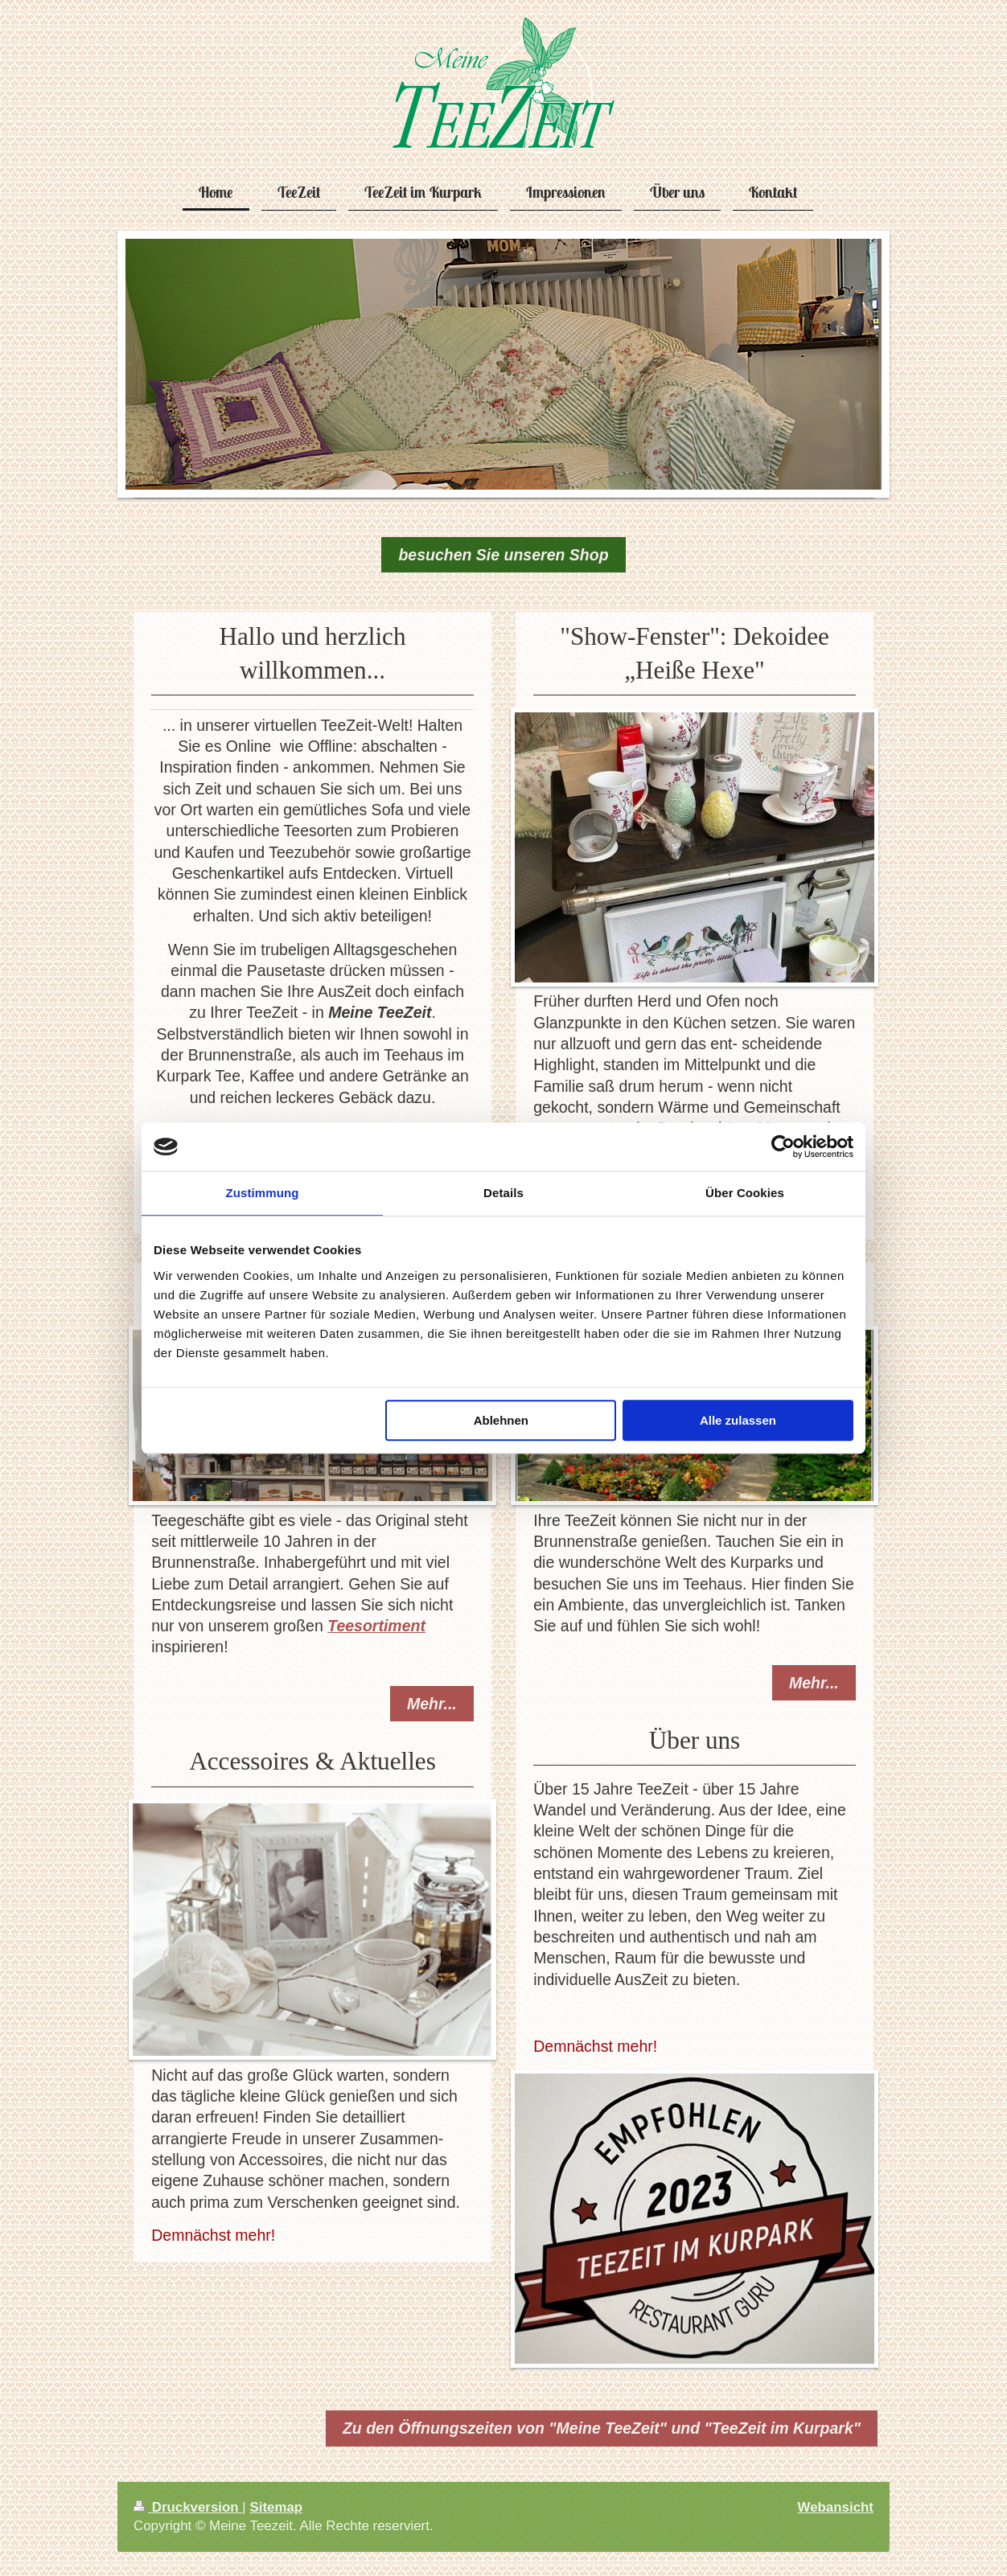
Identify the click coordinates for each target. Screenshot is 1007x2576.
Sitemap (275, 2507)
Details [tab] (503, 1193)
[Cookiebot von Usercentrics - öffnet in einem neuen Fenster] (783, 1146)
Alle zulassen (738, 1420)
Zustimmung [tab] (262, 1193)
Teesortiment (376, 1626)
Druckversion (188, 2507)
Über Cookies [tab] (744, 1193)
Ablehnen (501, 1420)
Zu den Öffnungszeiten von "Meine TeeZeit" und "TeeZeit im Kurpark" (602, 2428)
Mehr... (432, 1704)
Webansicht (835, 2507)
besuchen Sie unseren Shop (503, 555)
